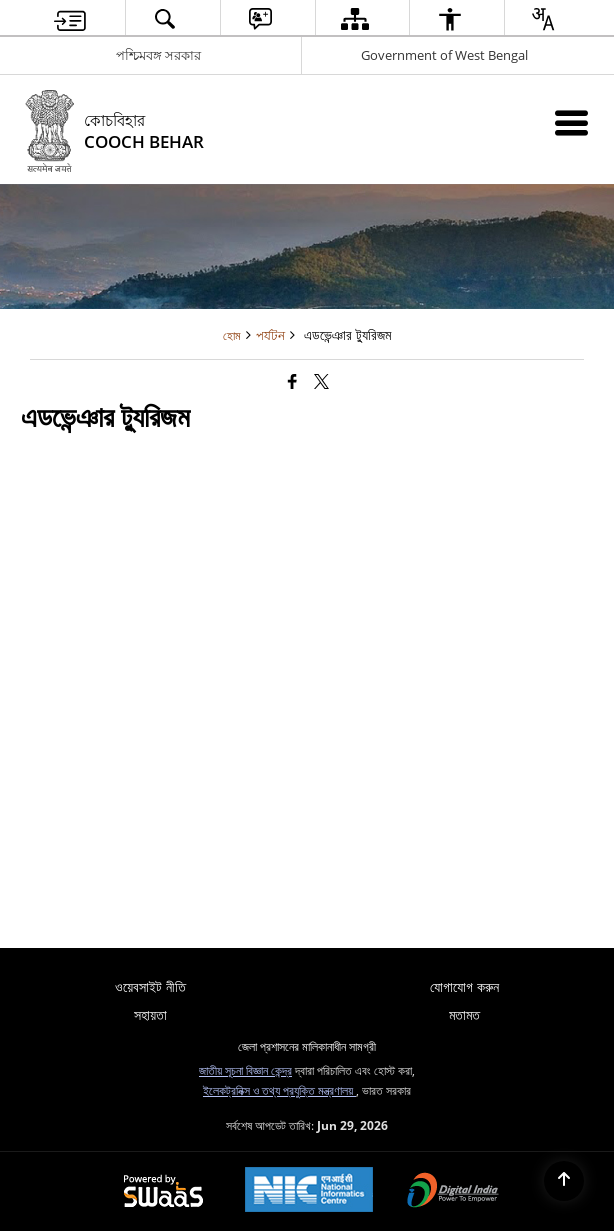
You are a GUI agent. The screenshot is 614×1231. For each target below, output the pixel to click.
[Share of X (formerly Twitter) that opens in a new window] (321, 381)
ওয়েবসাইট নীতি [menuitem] (150, 986)
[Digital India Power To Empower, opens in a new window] (453, 1192)
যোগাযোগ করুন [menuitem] (464, 986)
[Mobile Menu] (571, 122)
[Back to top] (564, 1181)
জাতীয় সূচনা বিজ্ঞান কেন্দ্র (245, 1070)
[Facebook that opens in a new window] (292, 381)
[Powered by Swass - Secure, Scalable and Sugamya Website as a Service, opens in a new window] (163, 1192)
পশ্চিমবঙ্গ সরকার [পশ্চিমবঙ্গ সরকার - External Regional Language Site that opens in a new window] (158, 55)
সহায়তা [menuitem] (150, 1014)
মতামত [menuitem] (464, 1014)
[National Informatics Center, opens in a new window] (309, 1191)
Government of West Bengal (444, 55)
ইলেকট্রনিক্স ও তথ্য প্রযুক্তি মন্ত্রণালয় (279, 1090)
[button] (165, 18)
